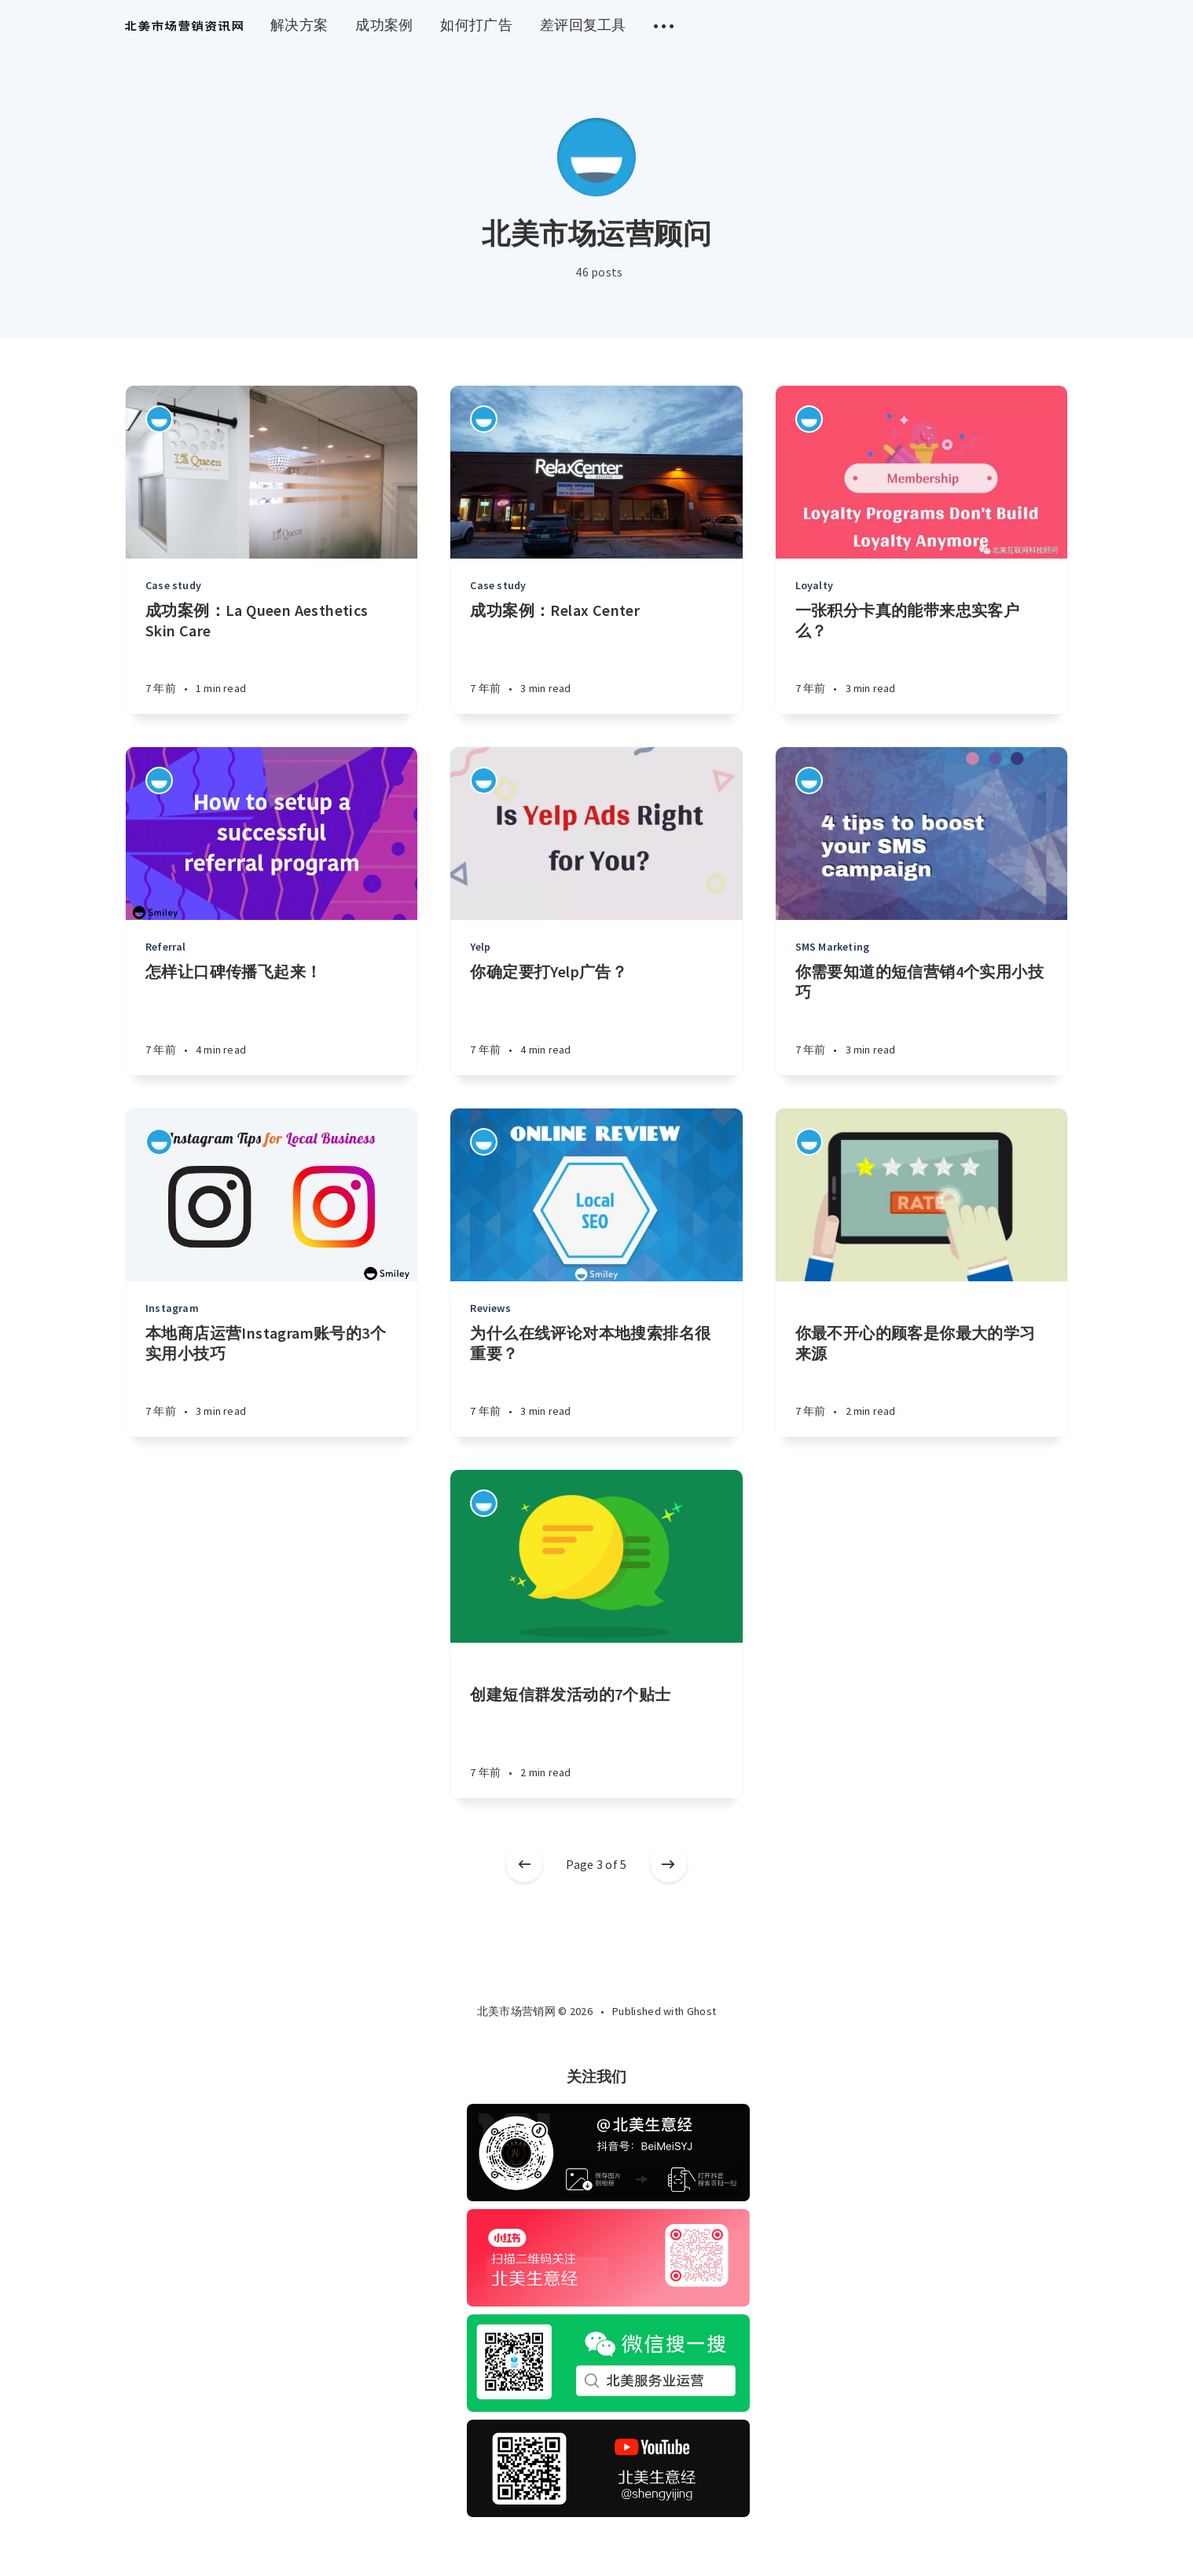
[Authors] (159, 419)
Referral (165, 947)
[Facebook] (577, 2045)
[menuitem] (184, 25)
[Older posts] (669, 1864)
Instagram (172, 1308)
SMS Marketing (832, 947)
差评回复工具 (583, 25)
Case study (173, 585)
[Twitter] (615, 2045)
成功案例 (384, 25)
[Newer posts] (524, 1864)
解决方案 (299, 25)
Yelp (480, 947)
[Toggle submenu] (664, 25)
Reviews (490, 1308)
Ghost (702, 2011)
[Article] (271, 472)
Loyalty (814, 585)
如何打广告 (476, 25)
